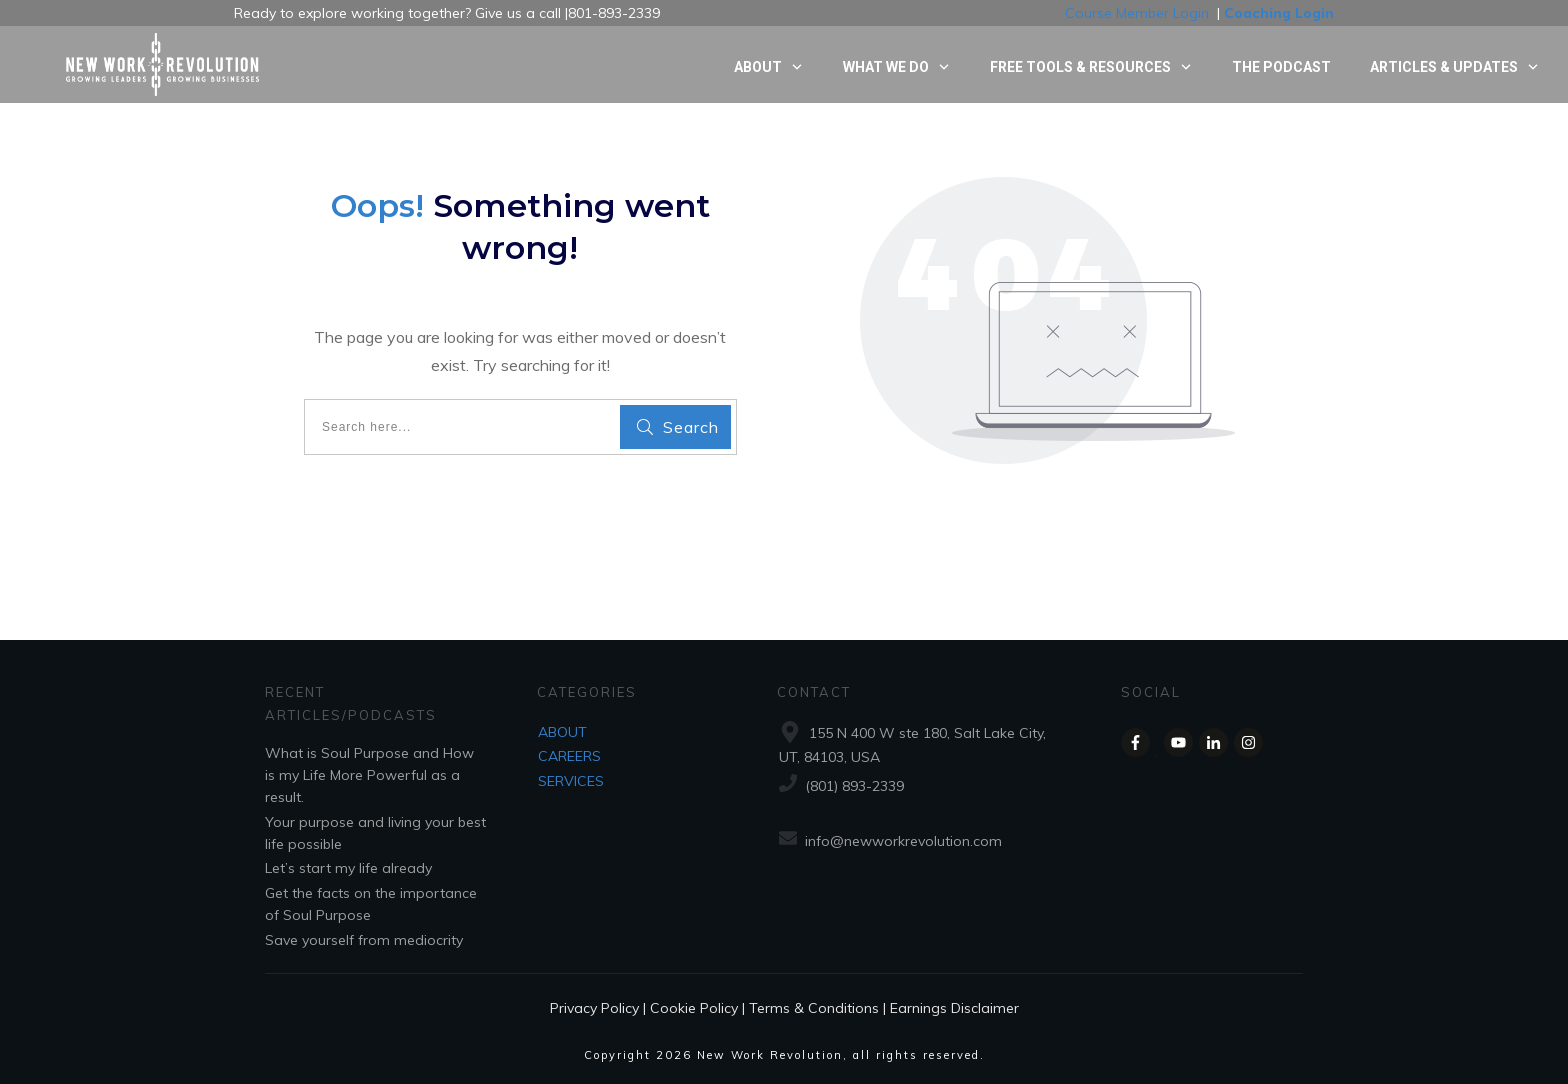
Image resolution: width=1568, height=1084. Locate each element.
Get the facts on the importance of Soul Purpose (371, 904)
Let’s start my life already (348, 868)
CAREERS (569, 756)
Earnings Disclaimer (954, 1008)
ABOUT (562, 732)
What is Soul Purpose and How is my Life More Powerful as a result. (369, 775)
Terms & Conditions (814, 1008)
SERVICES (571, 781)
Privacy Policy (594, 1008)
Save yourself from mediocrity (364, 940)
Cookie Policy (694, 1008)
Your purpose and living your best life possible (375, 833)
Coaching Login (1279, 13)
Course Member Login (1137, 13)
